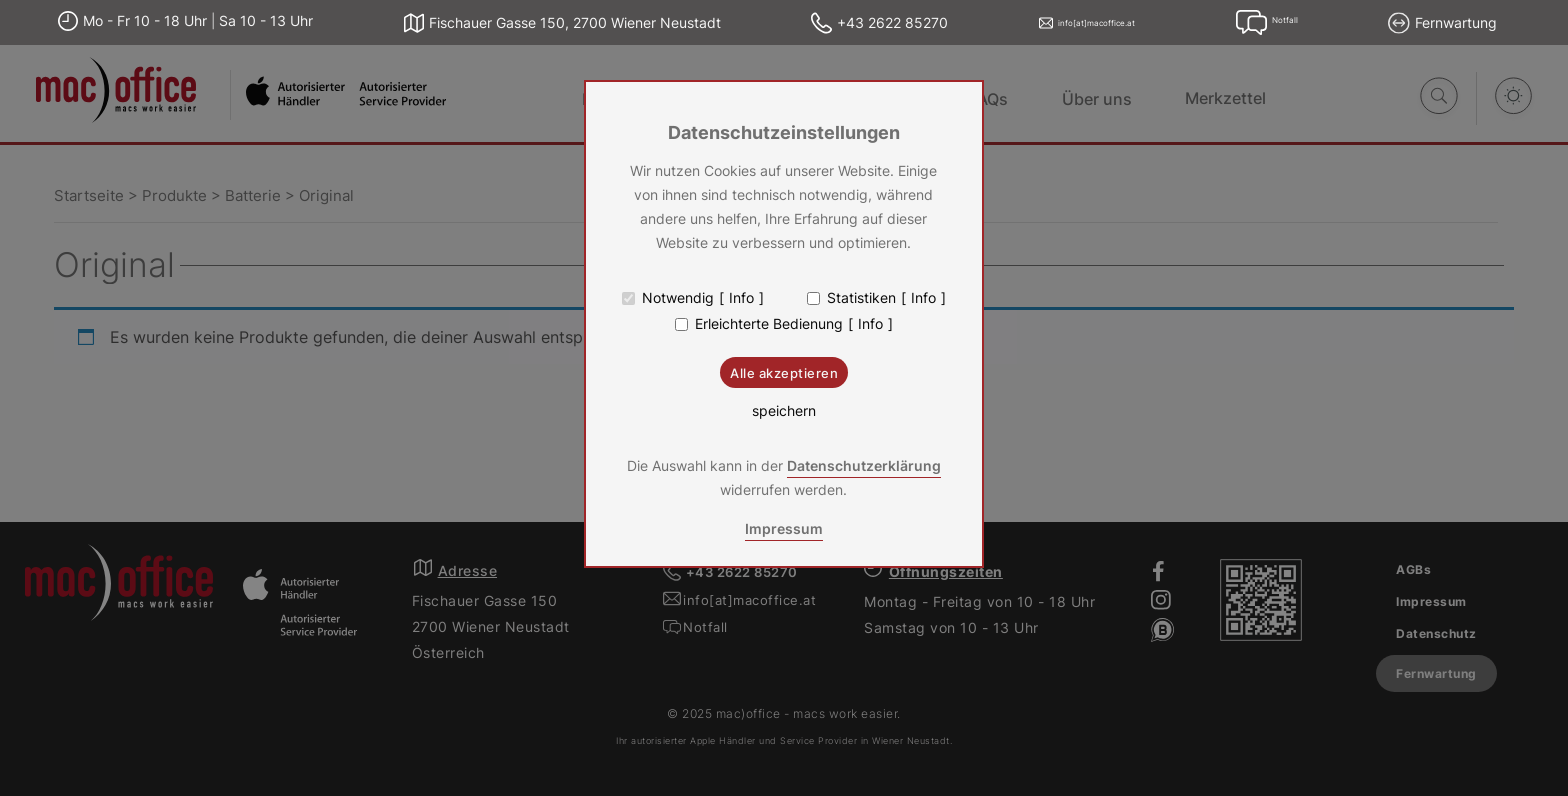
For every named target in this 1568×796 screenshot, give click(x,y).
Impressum (784, 528)
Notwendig (678, 298)
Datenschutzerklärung (864, 465)
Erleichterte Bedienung (769, 324)
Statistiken (861, 298)
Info (741, 298)
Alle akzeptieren (784, 373)
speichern (784, 411)
